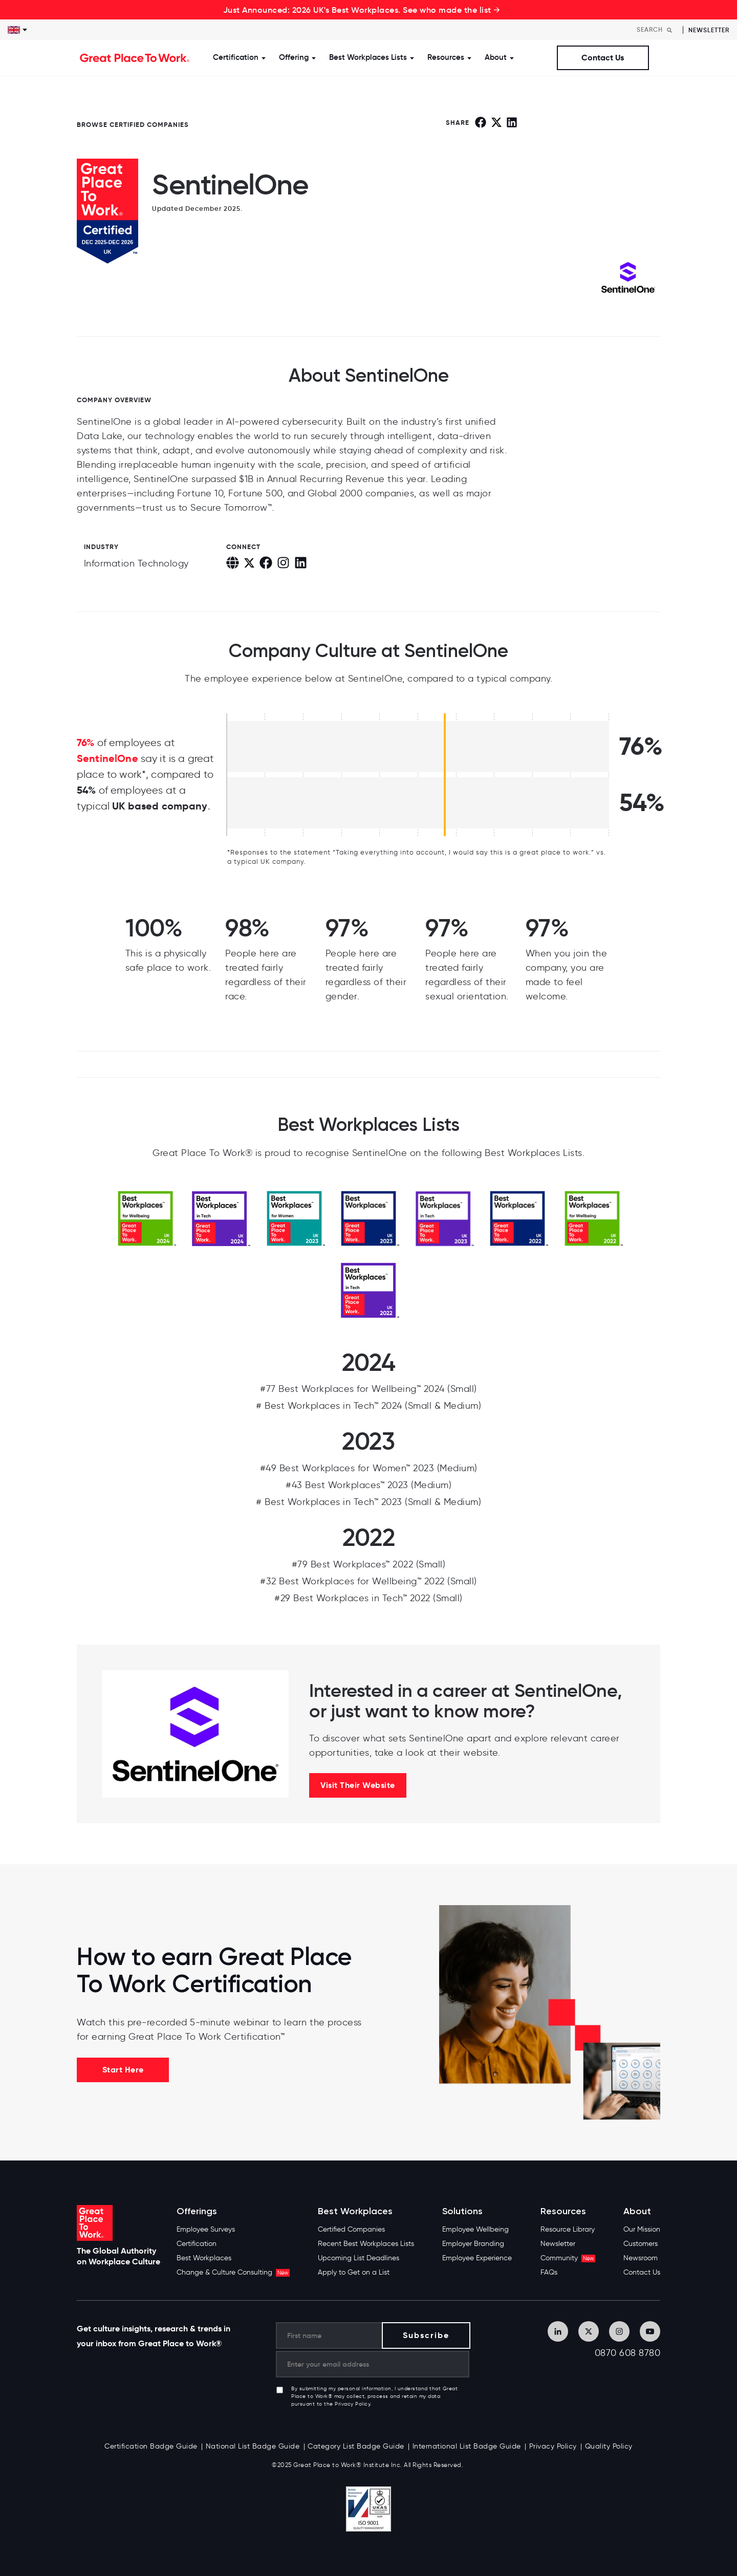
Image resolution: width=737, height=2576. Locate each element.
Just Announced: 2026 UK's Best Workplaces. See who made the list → (362, 10)
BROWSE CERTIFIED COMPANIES (133, 124)
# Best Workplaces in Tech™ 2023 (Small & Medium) (368, 1502)
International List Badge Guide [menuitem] (467, 2446)
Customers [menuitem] (640, 2243)
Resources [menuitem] (563, 2211)
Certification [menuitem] (196, 2243)
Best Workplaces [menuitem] (204, 2258)
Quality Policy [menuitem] (609, 2446)
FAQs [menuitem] (548, 2272)
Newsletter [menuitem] (557, 2243)
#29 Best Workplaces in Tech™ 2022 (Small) (368, 1598)
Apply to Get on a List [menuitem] (353, 2272)
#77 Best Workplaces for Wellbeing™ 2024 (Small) (368, 1388)
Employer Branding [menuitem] (473, 2243)
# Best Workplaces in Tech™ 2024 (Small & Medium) (368, 1405)
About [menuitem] (637, 2211)
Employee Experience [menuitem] (477, 2258)
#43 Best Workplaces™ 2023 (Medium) (368, 1485)
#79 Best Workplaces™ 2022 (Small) (369, 1564)
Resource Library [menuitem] (567, 2229)
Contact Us (602, 57)
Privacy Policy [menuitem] (553, 2446)
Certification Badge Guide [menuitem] (151, 2446)
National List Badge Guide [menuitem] (253, 2446)
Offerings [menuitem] (197, 2211)
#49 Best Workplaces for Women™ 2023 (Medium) (369, 1468)
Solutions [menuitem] (462, 2211)
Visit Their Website (357, 1785)
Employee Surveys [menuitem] (206, 2229)
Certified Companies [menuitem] (351, 2229)
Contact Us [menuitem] (641, 2272)
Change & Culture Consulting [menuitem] (233, 2272)
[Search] (657, 29)
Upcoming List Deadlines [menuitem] (358, 2258)
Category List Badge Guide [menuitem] (356, 2446)
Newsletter (708, 30)
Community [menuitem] (567, 2258)
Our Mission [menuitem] (641, 2229)
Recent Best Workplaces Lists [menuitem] (366, 2243)
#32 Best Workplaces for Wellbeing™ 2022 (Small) (368, 1581)
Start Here (123, 2069)
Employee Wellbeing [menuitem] (475, 2229)
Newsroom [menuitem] (640, 2258)
